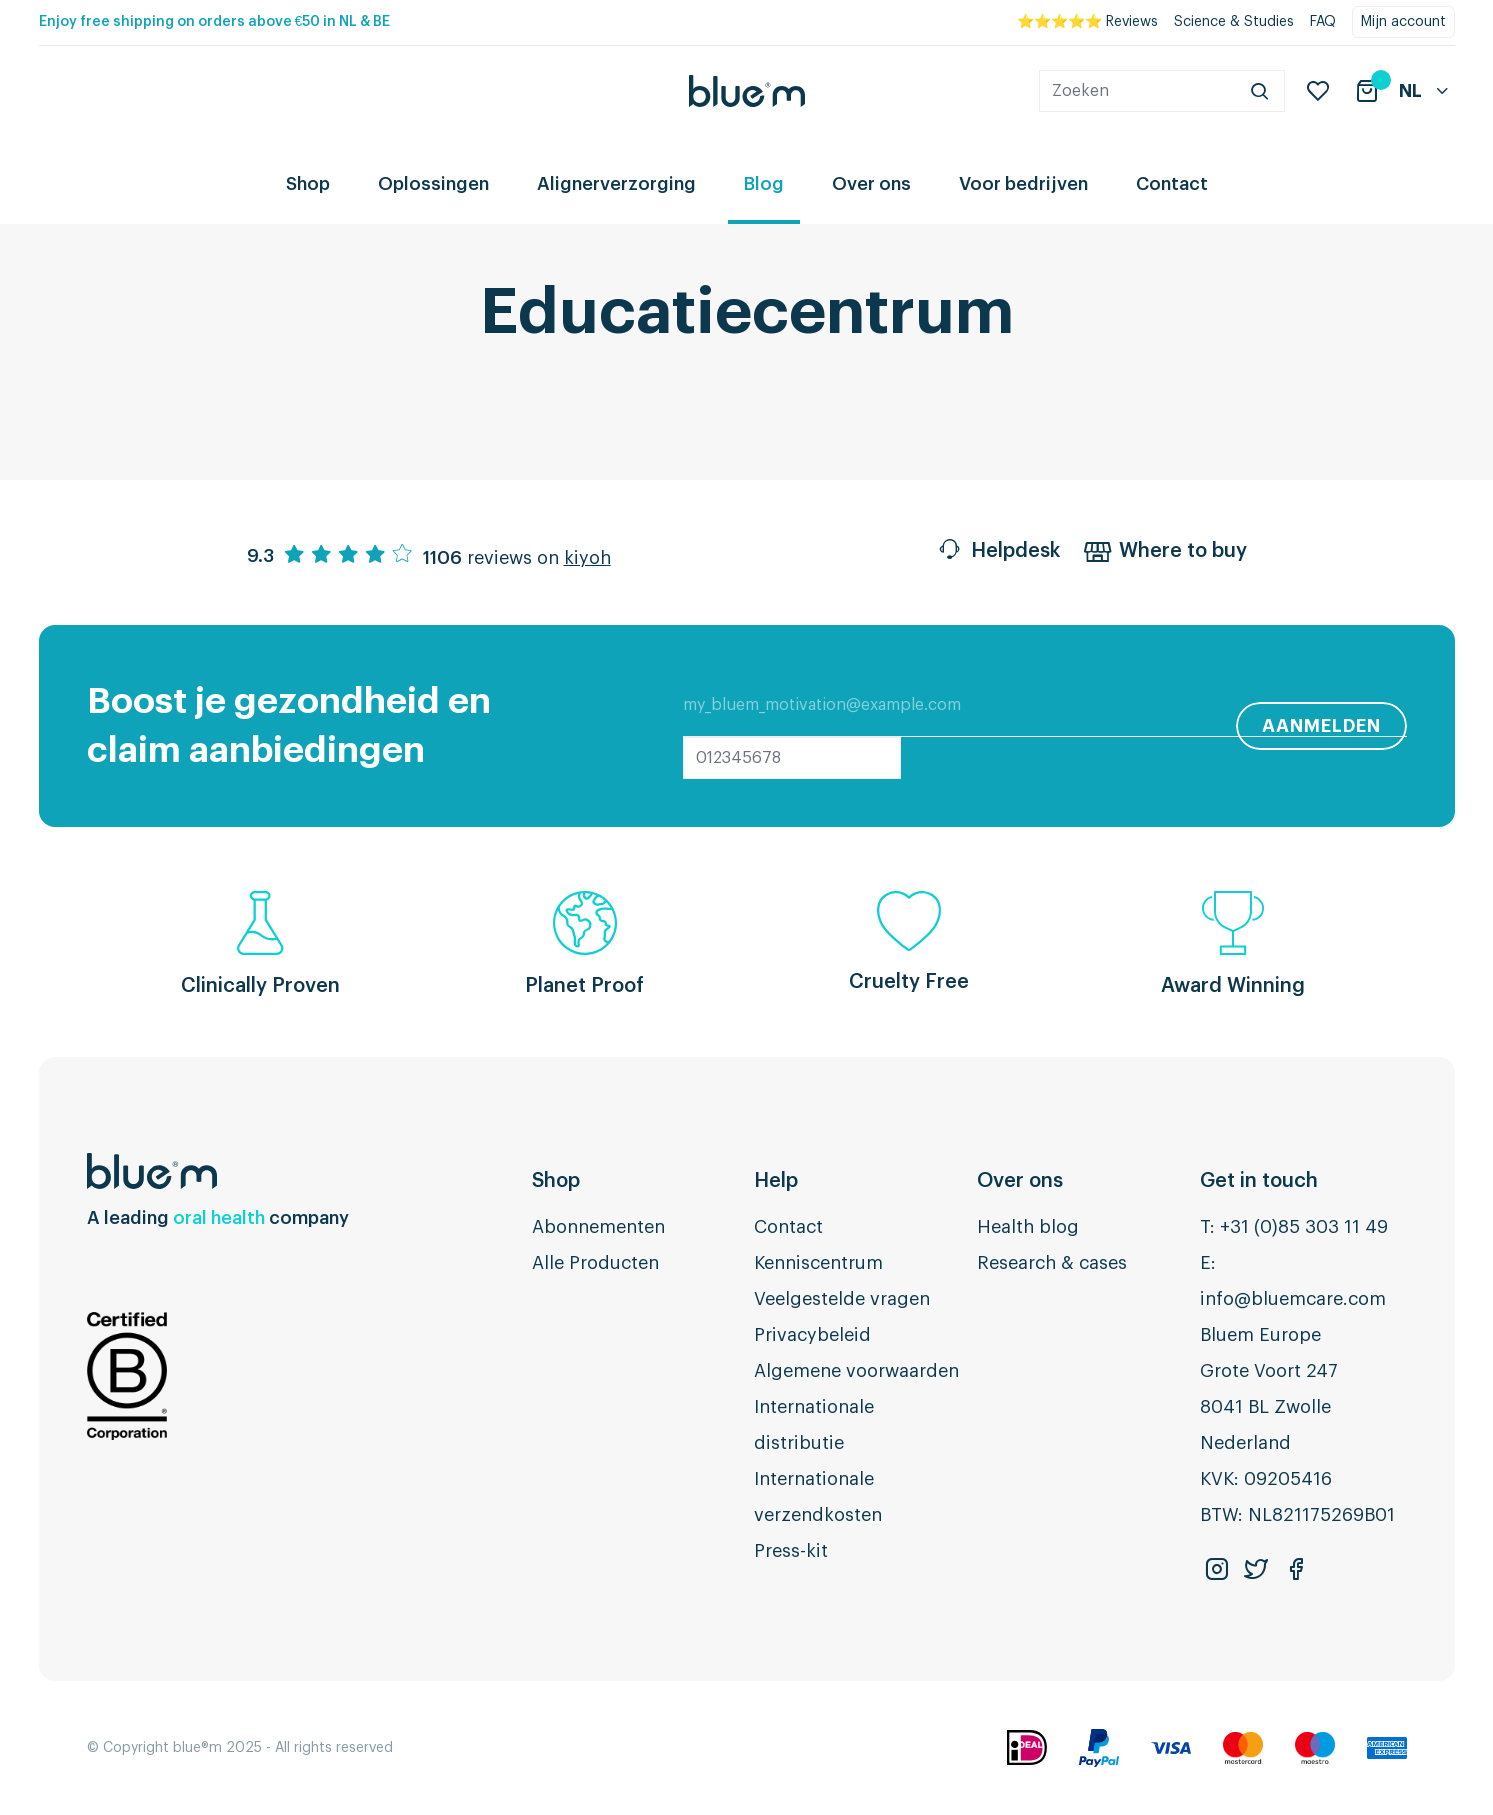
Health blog (1028, 1227)
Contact (1172, 184)
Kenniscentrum (818, 1263)
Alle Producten (595, 1263)
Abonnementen (598, 1227)
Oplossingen (433, 184)
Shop (308, 184)
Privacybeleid (812, 1335)
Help (776, 1181)
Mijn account (1403, 22)
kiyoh (587, 558)
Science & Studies (1234, 22)
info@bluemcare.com (1293, 1299)
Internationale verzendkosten (818, 1497)
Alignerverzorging (616, 184)
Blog (764, 184)
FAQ (1323, 22)
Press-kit (791, 1551)
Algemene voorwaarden (856, 1371)
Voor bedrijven (1023, 184)
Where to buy (1165, 553)
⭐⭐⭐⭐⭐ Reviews (1087, 22)
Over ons (871, 184)
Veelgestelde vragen (842, 1299)
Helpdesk (998, 553)
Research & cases (1052, 1263)
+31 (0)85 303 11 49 (1304, 1227)
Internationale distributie (814, 1425)
